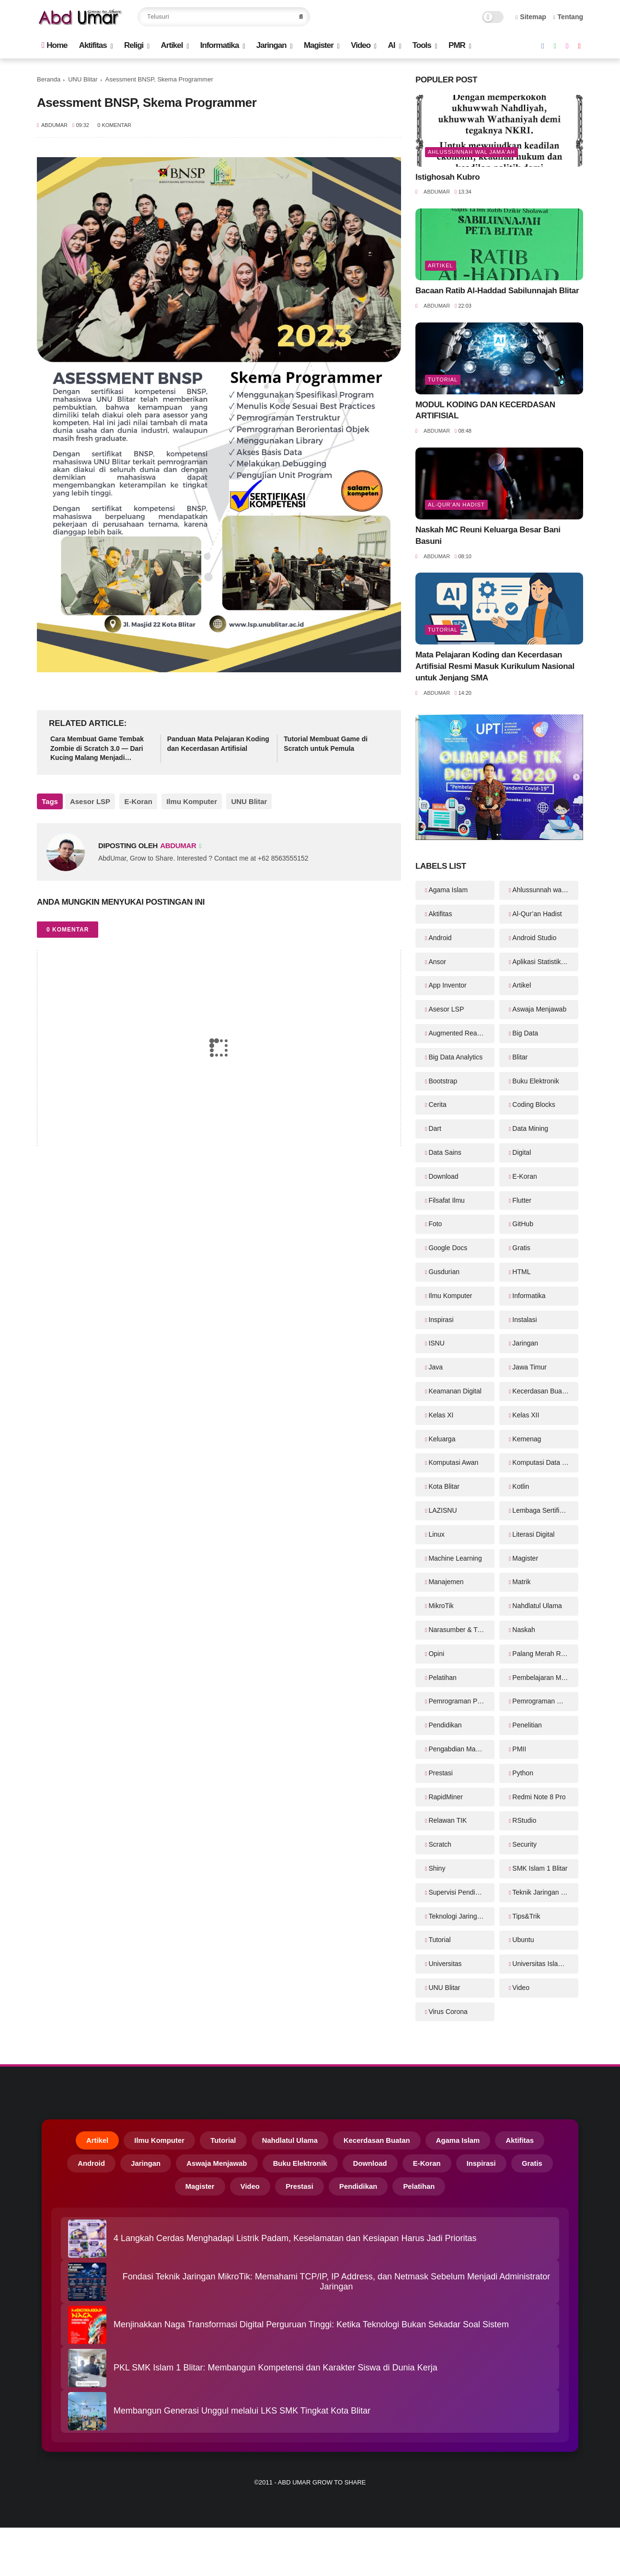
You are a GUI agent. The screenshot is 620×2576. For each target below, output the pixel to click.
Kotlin (520, 1486)
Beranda (48, 79)
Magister (318, 45)
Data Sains (444, 1152)
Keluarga (441, 1439)
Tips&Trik (526, 1916)
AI (391, 45)
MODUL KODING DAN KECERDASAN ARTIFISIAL (485, 410)
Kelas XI (440, 1415)
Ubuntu (523, 1940)
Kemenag (526, 1439)
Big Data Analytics (455, 1057)
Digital (521, 1152)
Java (435, 1367)
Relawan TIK (447, 1820)
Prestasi (440, 1773)
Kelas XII (525, 1415)
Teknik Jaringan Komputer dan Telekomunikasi (545, 1892)
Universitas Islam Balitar (545, 1963)
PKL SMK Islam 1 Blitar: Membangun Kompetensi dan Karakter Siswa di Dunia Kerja (275, 2374)
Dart (434, 1128)
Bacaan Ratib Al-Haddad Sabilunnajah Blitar (497, 290)
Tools (422, 45)
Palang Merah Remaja (545, 1653)
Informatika (219, 45)
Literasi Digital (533, 1534)
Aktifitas (93, 45)
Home (54, 45)
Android (439, 938)
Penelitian (527, 1725)
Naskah (523, 1629)
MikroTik (440, 1606)
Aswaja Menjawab (539, 1009)
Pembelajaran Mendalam (545, 1677)
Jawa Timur (529, 1367)
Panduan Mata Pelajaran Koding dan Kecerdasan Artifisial (218, 743)
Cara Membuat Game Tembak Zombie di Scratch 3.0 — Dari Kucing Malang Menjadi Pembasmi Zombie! (97, 749)
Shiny (436, 1868)
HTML (521, 1272)
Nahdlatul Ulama (537, 1606)
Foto (435, 1224)
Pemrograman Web (541, 1701)
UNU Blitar (82, 79)
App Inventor (447, 985)
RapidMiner (445, 1797)
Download (443, 1176)
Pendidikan (444, 1725)
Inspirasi (440, 1319)
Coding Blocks (533, 1104)
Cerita (437, 1104)
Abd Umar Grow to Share (322, 2488)
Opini (436, 1653)
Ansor (437, 962)
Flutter (521, 1200)
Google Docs (447, 1248)
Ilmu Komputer (187, 801)
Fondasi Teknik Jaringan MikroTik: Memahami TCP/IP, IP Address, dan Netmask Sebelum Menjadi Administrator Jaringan (336, 2287)
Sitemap (531, 17)
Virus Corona (447, 2011)
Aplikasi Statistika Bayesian (545, 962)
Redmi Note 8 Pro (538, 1797)
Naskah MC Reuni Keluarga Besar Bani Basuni (488, 535)
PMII (519, 1749)
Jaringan (271, 45)
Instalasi (524, 1319)
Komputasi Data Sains (545, 1462)
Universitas (444, 1963)
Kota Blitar (443, 1486)
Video (360, 45)
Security (524, 1844)
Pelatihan (442, 1677)
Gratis (521, 1248)
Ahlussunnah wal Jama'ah (471, 152)
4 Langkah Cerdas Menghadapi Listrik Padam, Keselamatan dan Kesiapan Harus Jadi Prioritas (295, 2244)
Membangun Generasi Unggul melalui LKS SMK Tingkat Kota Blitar (242, 2417)
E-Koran (136, 801)
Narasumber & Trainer (461, 1629)
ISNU (436, 1343)
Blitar (520, 1057)
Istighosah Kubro (447, 177)
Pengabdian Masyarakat (461, 1749)
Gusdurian (443, 1272)
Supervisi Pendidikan (459, 1892)
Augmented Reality (456, 1033)
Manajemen (445, 1582)
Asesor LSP (90, 801)
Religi (133, 45)
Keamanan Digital (455, 1391)
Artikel (172, 45)
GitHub (522, 1224)
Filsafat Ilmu (446, 1200)
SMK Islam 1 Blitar (539, 1868)
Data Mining (530, 1128)
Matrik (521, 1582)
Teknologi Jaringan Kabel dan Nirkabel (461, 1916)
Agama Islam (448, 890)
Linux (436, 1534)
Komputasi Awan (453, 1462)
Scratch (439, 1844)
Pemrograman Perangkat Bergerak (461, 1701)
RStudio (524, 1820)
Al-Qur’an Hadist (456, 504)
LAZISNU (442, 1510)
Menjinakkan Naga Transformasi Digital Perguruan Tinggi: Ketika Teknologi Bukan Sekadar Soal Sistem (311, 2330)
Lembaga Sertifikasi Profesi (545, 1510)
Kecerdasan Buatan (541, 1391)
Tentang (568, 17)
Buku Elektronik (535, 1081)
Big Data (525, 1033)
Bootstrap (442, 1081)
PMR (456, 45)
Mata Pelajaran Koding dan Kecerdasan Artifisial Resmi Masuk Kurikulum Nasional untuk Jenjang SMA (494, 666)
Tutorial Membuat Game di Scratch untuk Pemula (325, 743)
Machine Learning (455, 1558)
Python (522, 1773)
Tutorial (443, 379)
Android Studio (534, 938)
